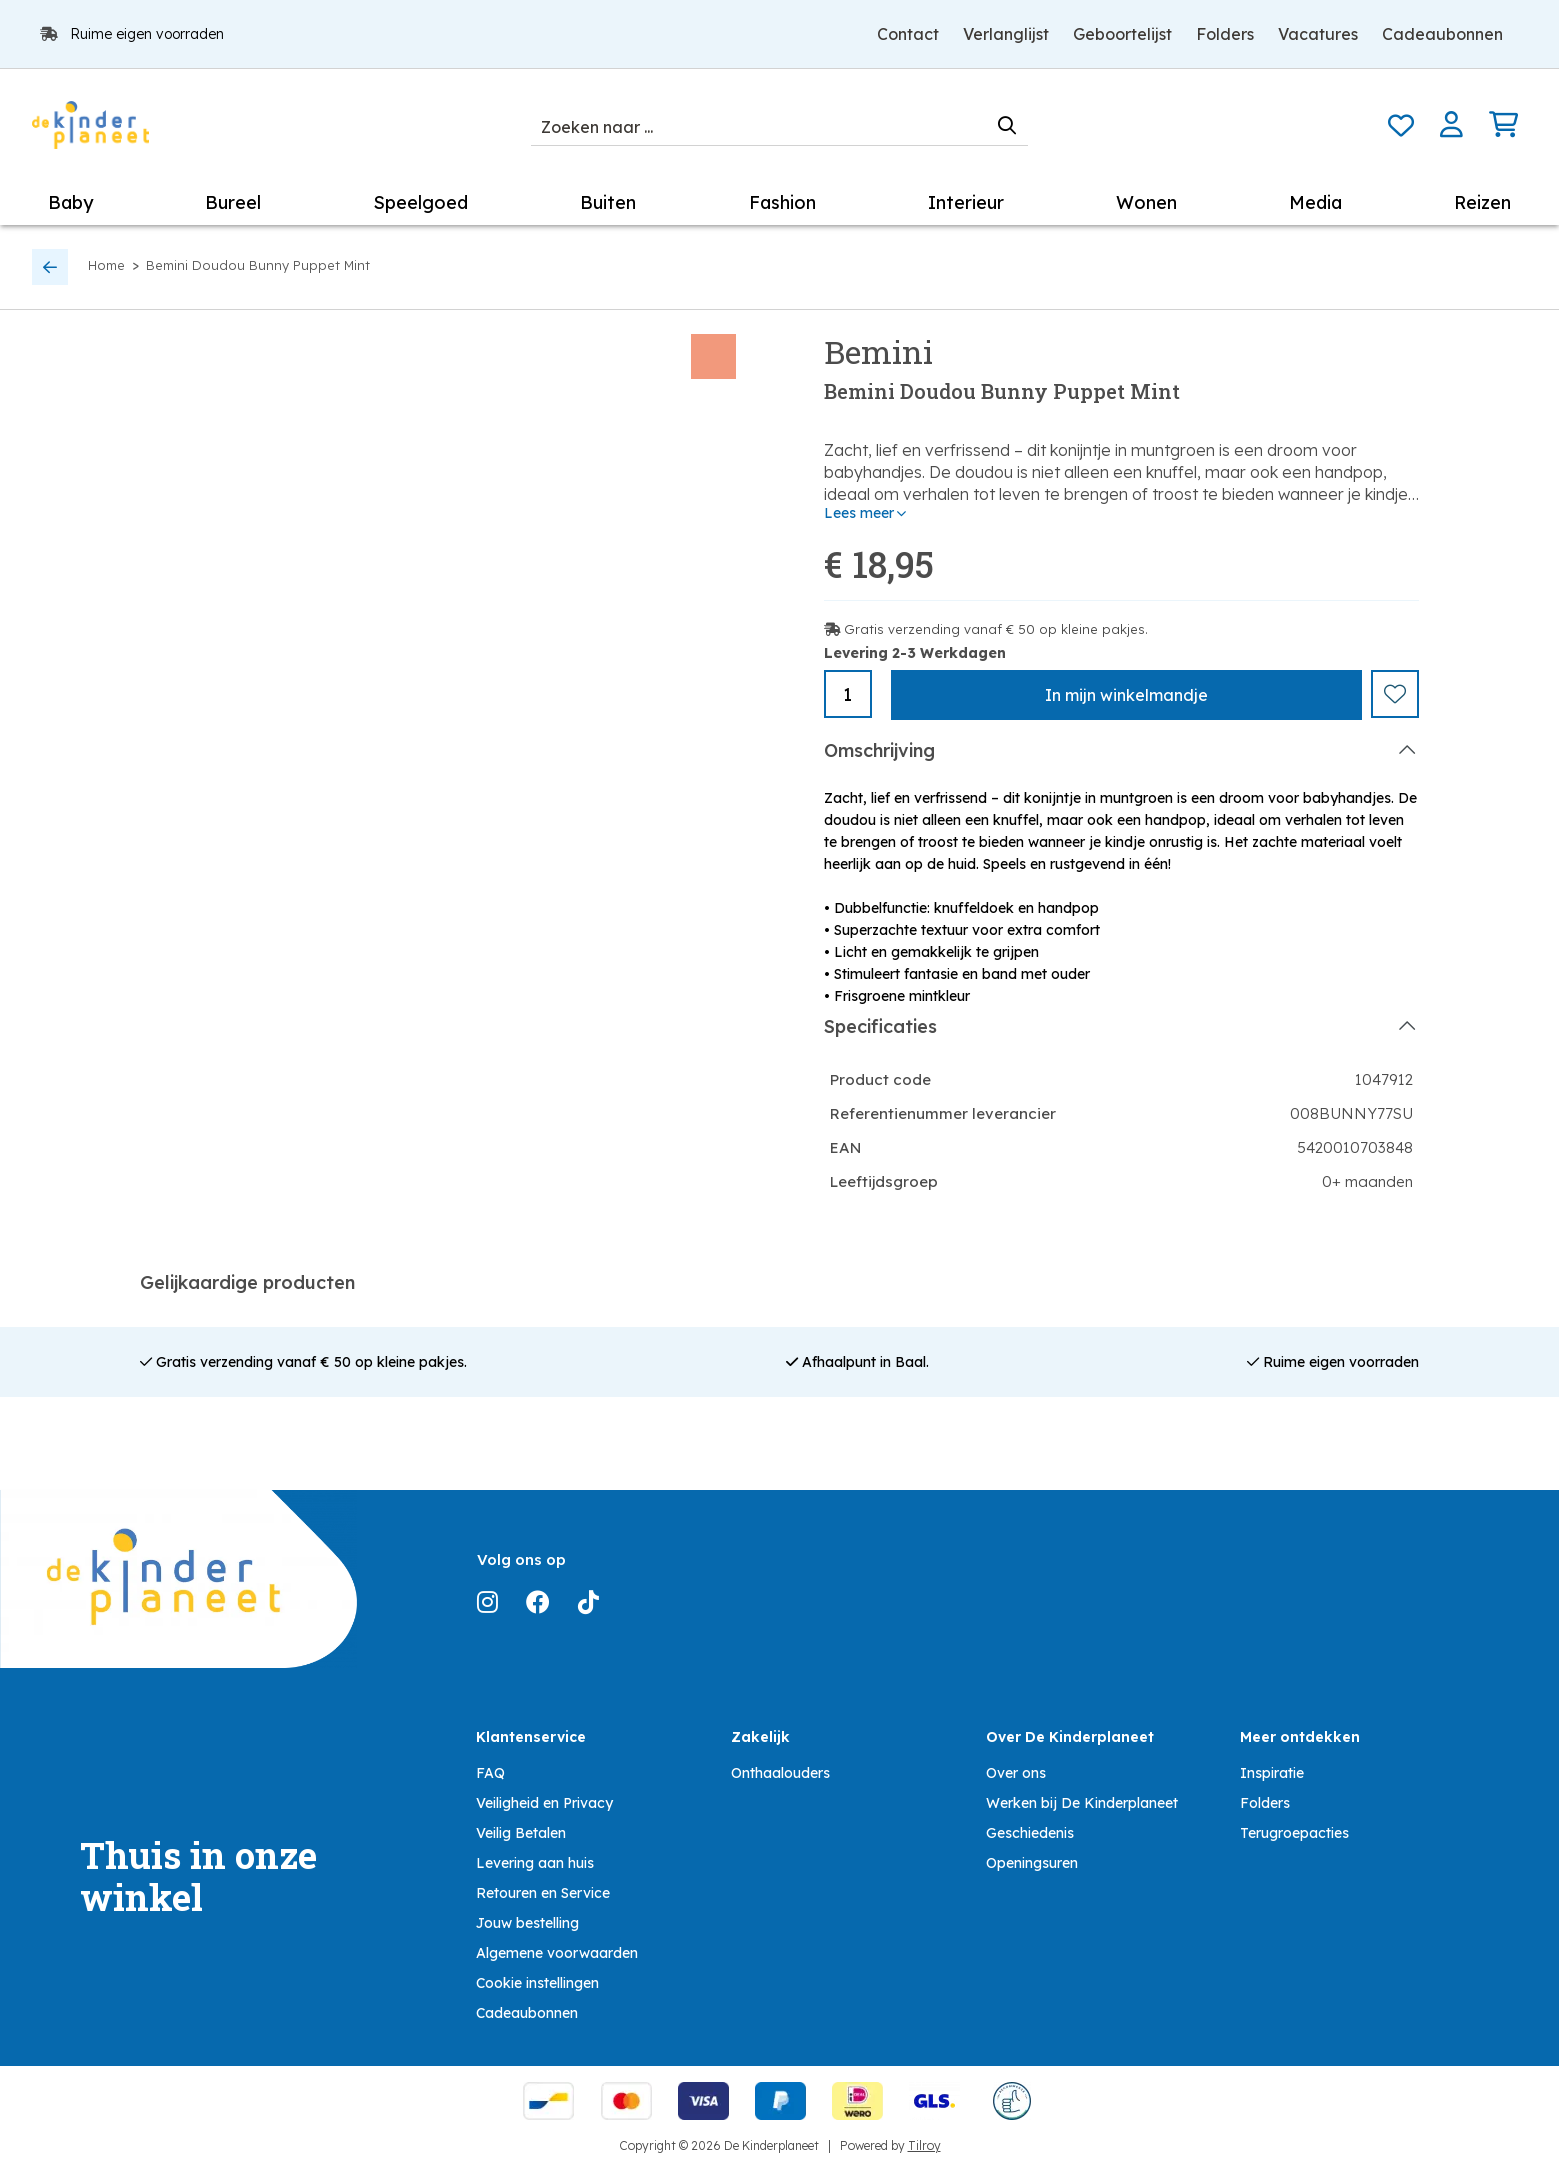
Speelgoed (420, 202)
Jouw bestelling (527, 1922)
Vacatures (1318, 34)
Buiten (608, 202)
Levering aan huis (535, 1862)
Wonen (1146, 202)
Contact (908, 34)
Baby (70, 202)
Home (106, 265)
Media (1315, 202)
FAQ (490, 1772)
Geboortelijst (1122, 34)
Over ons (1016, 1772)
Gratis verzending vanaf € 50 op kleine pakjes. (996, 629)
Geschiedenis (1030, 1832)
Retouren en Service (543, 1892)
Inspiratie (1272, 1772)
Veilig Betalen (521, 1832)
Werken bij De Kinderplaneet (1082, 1802)
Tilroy (924, 2144)
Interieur (966, 202)
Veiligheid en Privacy (544, 1802)
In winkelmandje (1126, 695)
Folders (1225, 34)
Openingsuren (1032, 1862)
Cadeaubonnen (1442, 34)
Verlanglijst (1006, 34)
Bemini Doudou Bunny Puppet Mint (258, 265)
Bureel (233, 202)
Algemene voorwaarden (557, 1952)
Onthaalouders (780, 1772)
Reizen (1482, 202)
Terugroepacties (1294, 1832)
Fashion (782, 202)
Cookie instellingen (537, 1982)
